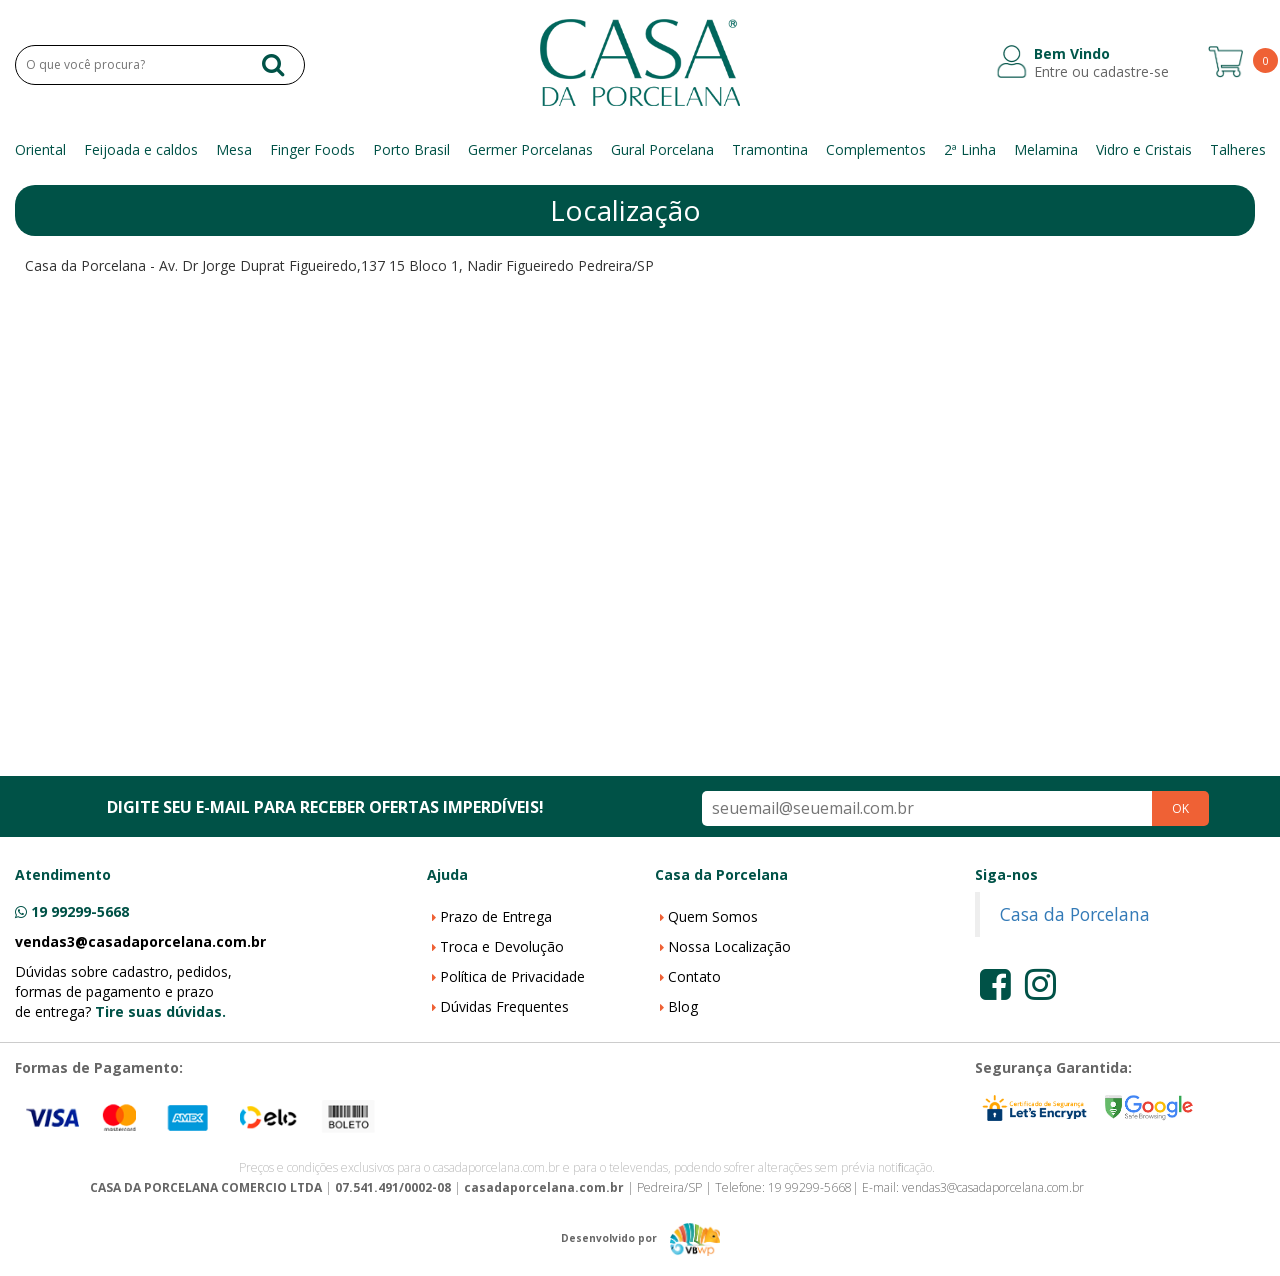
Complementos (876, 149)
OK (1180, 808)
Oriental (40, 149)
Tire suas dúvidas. (160, 1011)
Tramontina (770, 149)
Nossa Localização (729, 946)
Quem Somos (713, 916)
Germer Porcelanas (530, 149)
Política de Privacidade (512, 976)
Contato (694, 976)
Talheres (1238, 149)
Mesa (234, 149)
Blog (683, 1006)
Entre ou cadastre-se (1101, 72)
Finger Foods (312, 149)
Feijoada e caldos (141, 149)
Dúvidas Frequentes (504, 1006)
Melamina (1046, 149)
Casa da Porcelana (1075, 914)
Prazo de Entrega (496, 916)
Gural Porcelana (662, 149)
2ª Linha (970, 149)
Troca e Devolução (502, 946)
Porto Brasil (411, 149)
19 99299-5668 (80, 911)
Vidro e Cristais (1144, 149)
